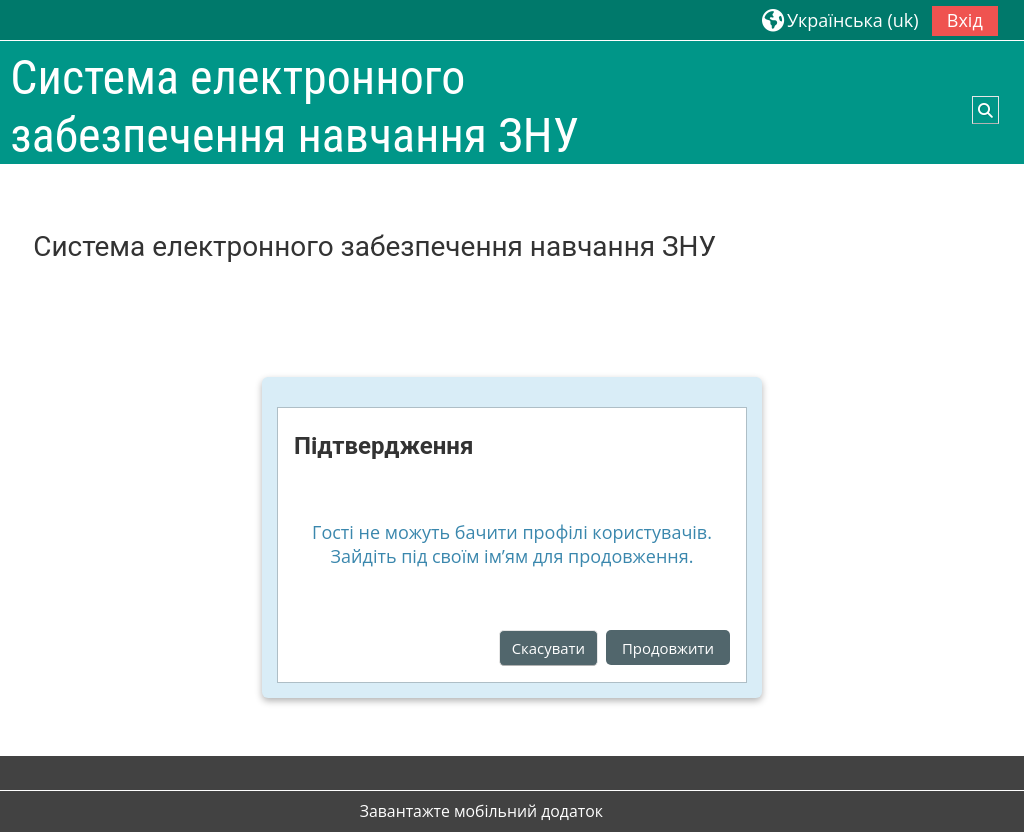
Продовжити (668, 648)
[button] (840, 19)
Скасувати (548, 648)
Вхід (965, 20)
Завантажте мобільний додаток (481, 811)
